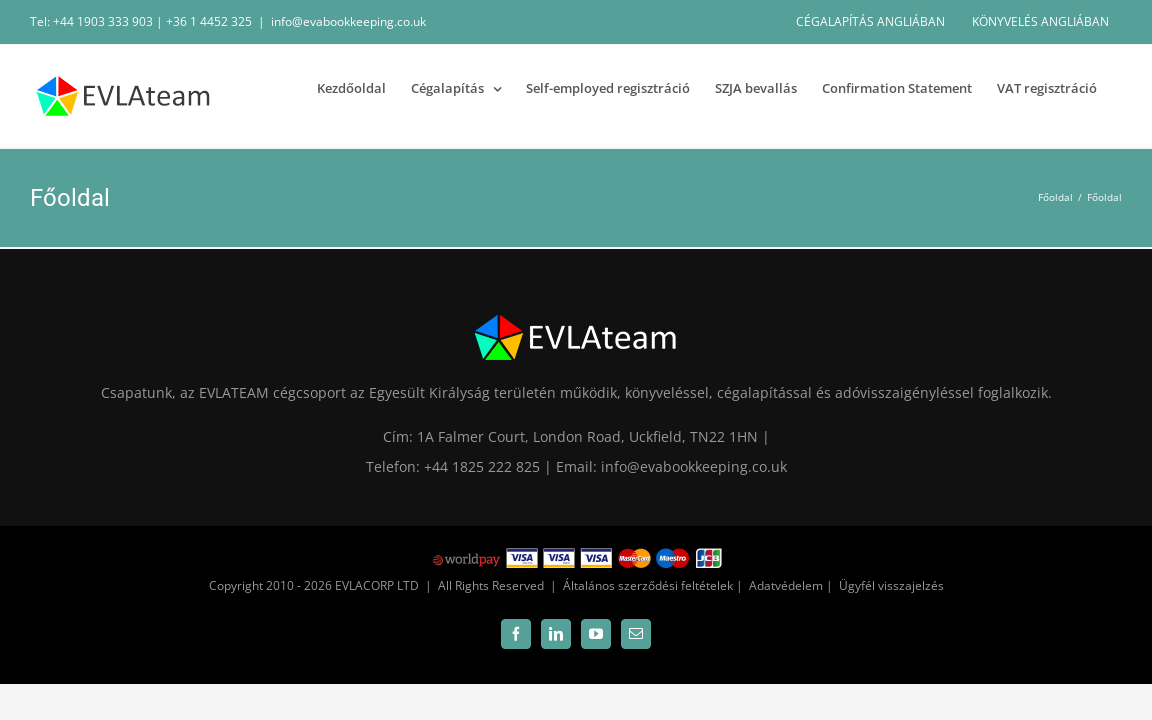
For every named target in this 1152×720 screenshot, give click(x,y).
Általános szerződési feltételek (648, 585)
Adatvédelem (786, 585)
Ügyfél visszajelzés (891, 585)
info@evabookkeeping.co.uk (348, 21)
